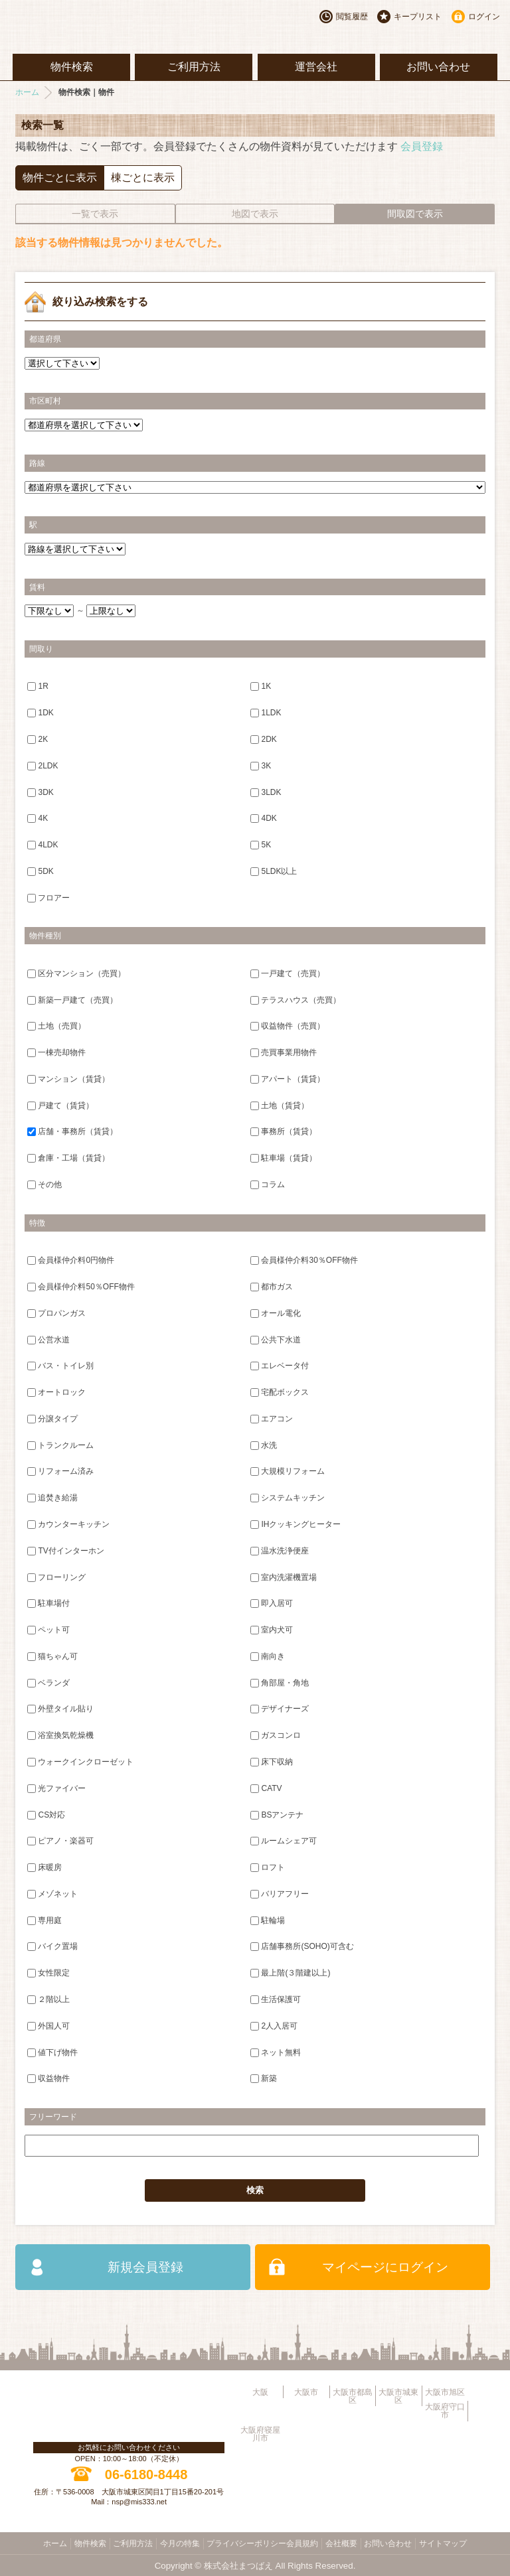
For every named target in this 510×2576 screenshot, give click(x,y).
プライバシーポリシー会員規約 (262, 2543)
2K (37, 739)
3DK (40, 791)
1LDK (265, 712)
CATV (266, 1787)
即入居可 (271, 1603)
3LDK (265, 791)
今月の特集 (180, 2543)
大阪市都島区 (353, 2396)
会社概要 (341, 2543)
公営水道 (48, 1339)
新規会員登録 (145, 2267)
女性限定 (48, 1972)
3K (260, 765)
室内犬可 (271, 1629)
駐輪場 (267, 1919)
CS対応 (46, 1814)
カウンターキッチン (68, 1524)
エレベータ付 (279, 1365)
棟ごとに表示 (143, 177)
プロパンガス (56, 1312)
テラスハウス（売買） (295, 999)
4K (37, 818)
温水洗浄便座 (279, 1550)
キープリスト (418, 16)
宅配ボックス (279, 1392)
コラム (267, 1184)
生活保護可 (275, 1999)
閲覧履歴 (352, 16)
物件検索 (71, 66)
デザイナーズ (279, 1708)
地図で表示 (255, 213)
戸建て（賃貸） (60, 1104)
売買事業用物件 (283, 1052)
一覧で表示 (95, 213)
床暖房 (44, 1867)
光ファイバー (56, 1787)
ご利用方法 (193, 66)
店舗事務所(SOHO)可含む (301, 1946)
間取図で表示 (415, 213)
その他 (44, 1184)
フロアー (48, 897)
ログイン (484, 16)
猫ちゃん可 (52, 1656)
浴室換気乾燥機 (60, 1735)
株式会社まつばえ (238, 2566)
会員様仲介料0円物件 (70, 1260)
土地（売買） (56, 1026)
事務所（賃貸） (283, 1131)
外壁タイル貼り (60, 1708)
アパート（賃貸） (287, 1079)
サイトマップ (443, 2543)
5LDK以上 (273, 871)
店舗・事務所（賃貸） (72, 1131)
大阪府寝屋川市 (260, 2434)
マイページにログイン (385, 2267)
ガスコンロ (275, 1735)
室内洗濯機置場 (283, 1576)
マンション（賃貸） (68, 1079)
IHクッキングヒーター (295, 1524)
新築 (263, 2078)
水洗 (263, 1444)
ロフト (267, 1867)
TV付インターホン (65, 1550)
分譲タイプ (52, 1418)
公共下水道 (275, 1339)
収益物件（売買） (287, 1026)
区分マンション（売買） (76, 972)
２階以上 (48, 1999)
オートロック (56, 1392)
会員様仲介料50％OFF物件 (80, 1286)
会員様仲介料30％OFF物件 (303, 1260)
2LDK (42, 765)
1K (260, 686)
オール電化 (275, 1312)
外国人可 (48, 2026)
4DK (263, 818)
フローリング (56, 1576)
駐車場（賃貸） (283, 1158)
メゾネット (52, 1893)
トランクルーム (60, 1444)
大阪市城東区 (398, 2396)
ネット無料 (275, 2051)
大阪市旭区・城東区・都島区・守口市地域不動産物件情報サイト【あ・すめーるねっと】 (113, 27)
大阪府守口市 (445, 2410)
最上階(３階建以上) (290, 1972)
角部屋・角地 (279, 1682)
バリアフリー (279, 1893)
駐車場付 (48, 1603)
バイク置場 (52, 1946)
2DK (263, 739)
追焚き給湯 (52, 1497)
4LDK (42, 844)
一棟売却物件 (56, 1052)
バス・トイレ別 (60, 1365)
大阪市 (306, 2392)
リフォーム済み (60, 1471)
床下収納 (271, 1761)
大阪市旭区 (445, 2392)
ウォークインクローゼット (80, 1761)
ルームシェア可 (283, 1840)
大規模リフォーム (287, 1471)
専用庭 (44, 1919)
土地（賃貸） (279, 1104)
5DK (40, 871)
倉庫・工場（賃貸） (68, 1158)
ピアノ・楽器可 (60, 1840)
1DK (40, 712)
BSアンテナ (276, 1814)
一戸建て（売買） (287, 972)
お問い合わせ (438, 66)
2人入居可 (274, 2026)
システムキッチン (287, 1497)
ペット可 (48, 1629)
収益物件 (48, 2078)
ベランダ (48, 1682)
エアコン (271, 1418)
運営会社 (316, 66)
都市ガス (271, 1286)
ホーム (27, 92)
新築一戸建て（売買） (72, 999)
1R (37, 686)
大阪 (260, 2392)
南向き (267, 1656)
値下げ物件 (52, 2051)
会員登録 (421, 146)
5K (260, 844)
